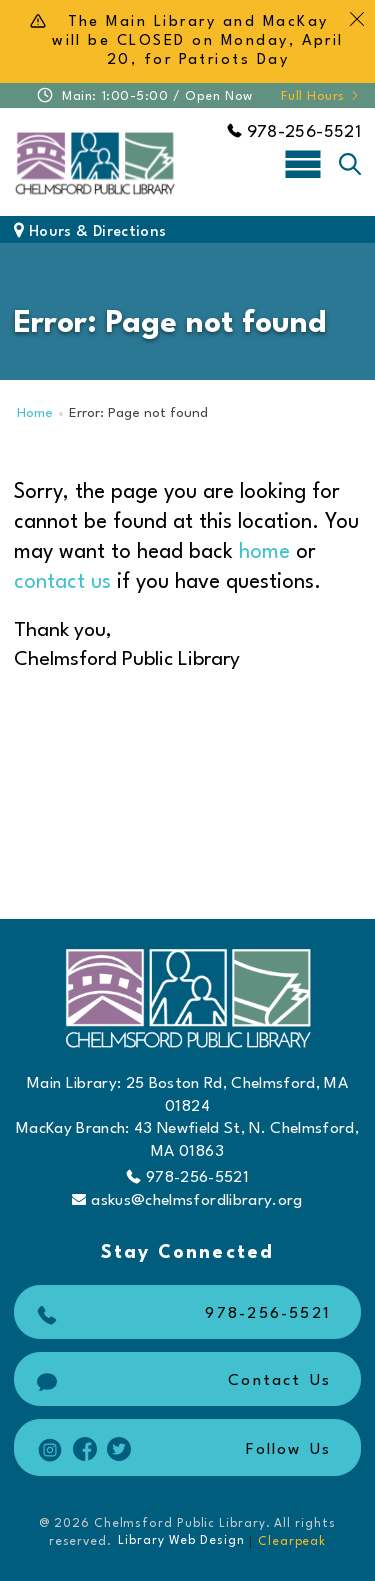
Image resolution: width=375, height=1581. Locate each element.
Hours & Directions (90, 232)
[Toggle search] (350, 164)
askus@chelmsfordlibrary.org (187, 1200)
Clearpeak (292, 1542)
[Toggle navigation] (303, 163)
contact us (62, 582)
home (264, 552)
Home (35, 413)
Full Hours (321, 96)
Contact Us (181, 1381)
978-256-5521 (294, 132)
